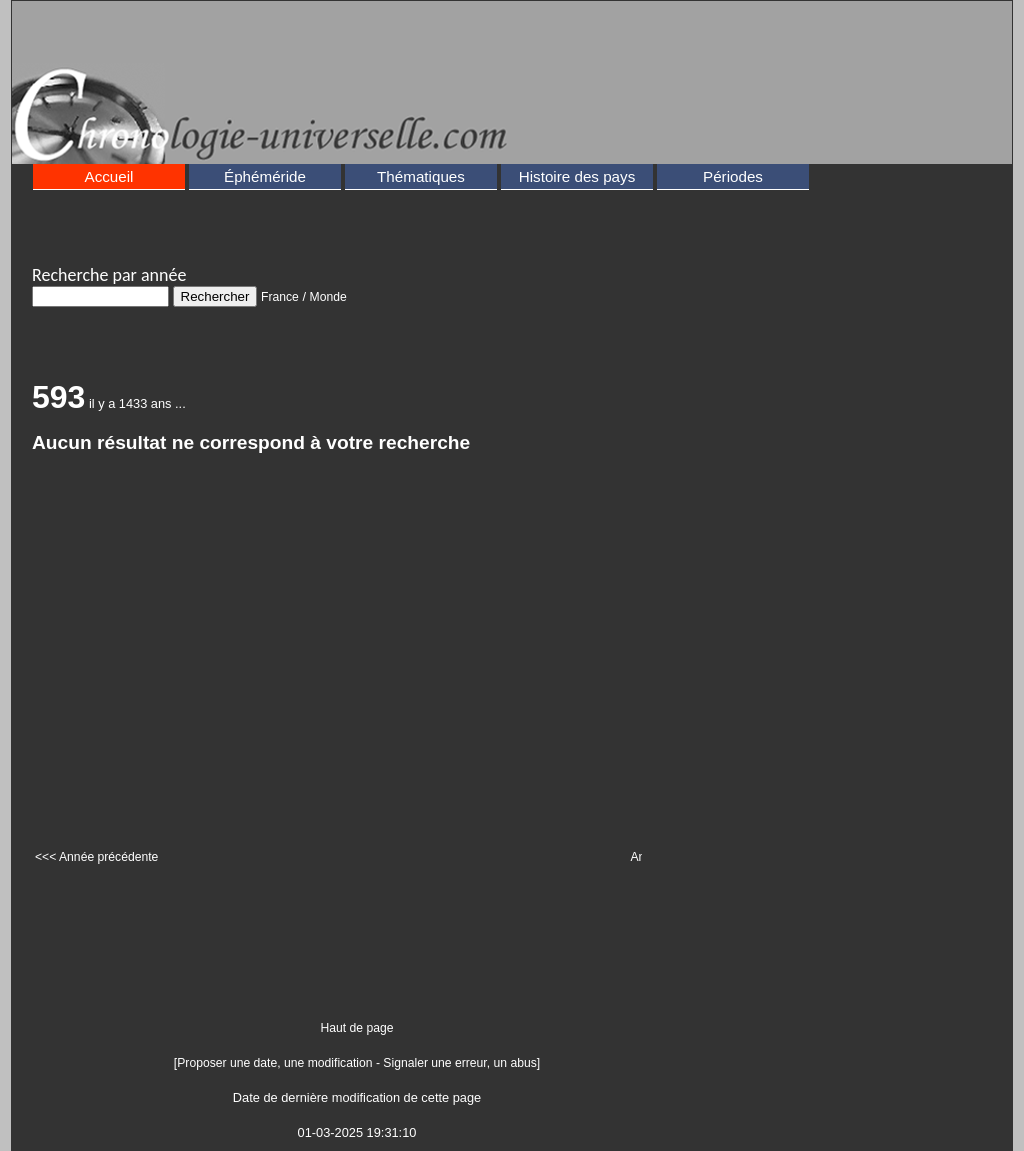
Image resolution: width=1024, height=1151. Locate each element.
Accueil (109, 176)
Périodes (733, 176)
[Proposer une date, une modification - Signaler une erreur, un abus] (357, 1063)
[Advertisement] (535, 56)
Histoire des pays (577, 176)
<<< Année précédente (96, 857)
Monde (328, 297)
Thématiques (421, 176)
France (280, 297)
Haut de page (357, 1028)
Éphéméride (265, 176)
